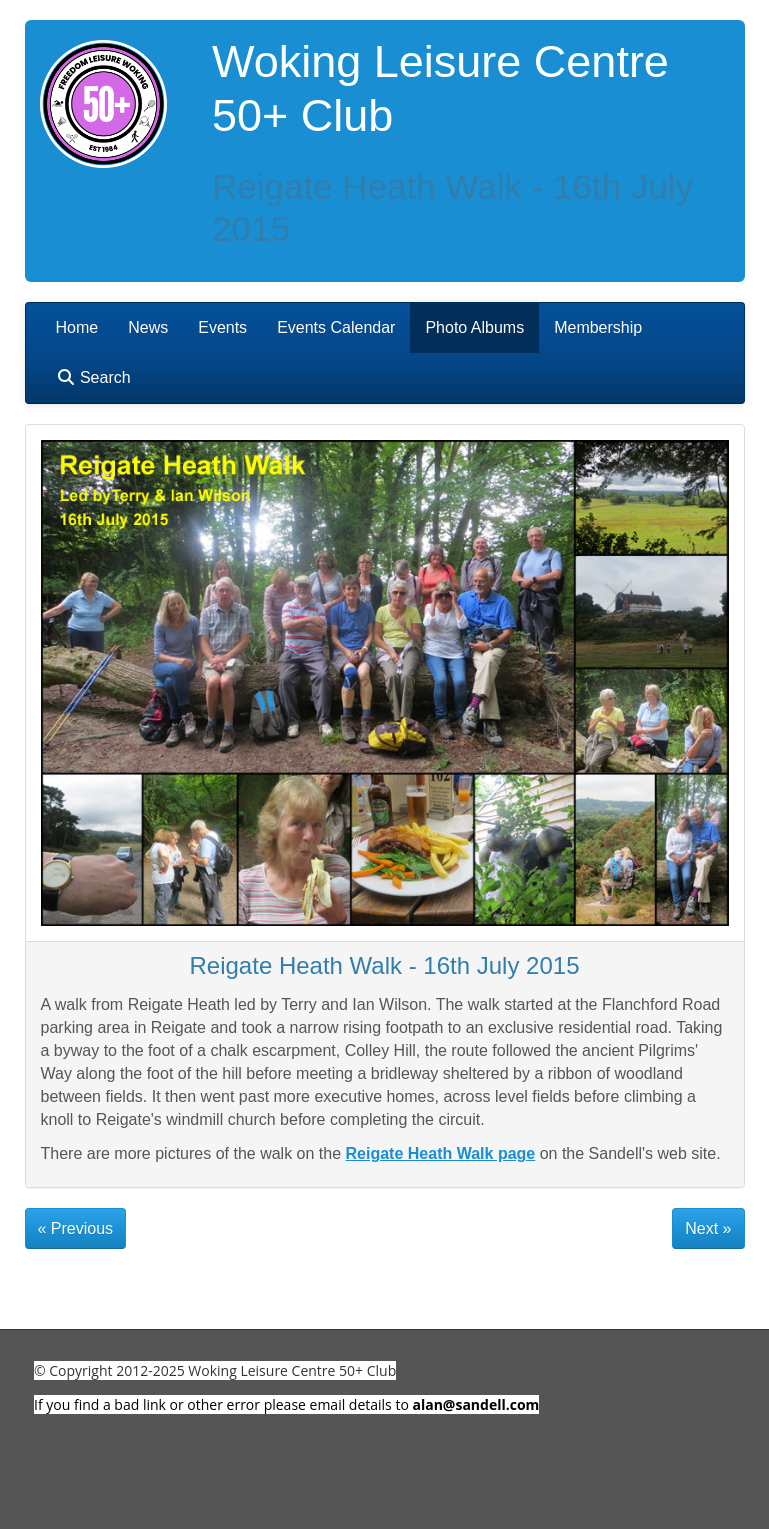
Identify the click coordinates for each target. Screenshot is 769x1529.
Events (222, 327)
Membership (598, 327)
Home (77, 327)
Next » (708, 1228)
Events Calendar (336, 327)
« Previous (76, 1228)
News (148, 327)
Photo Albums (474, 327)
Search (93, 377)
